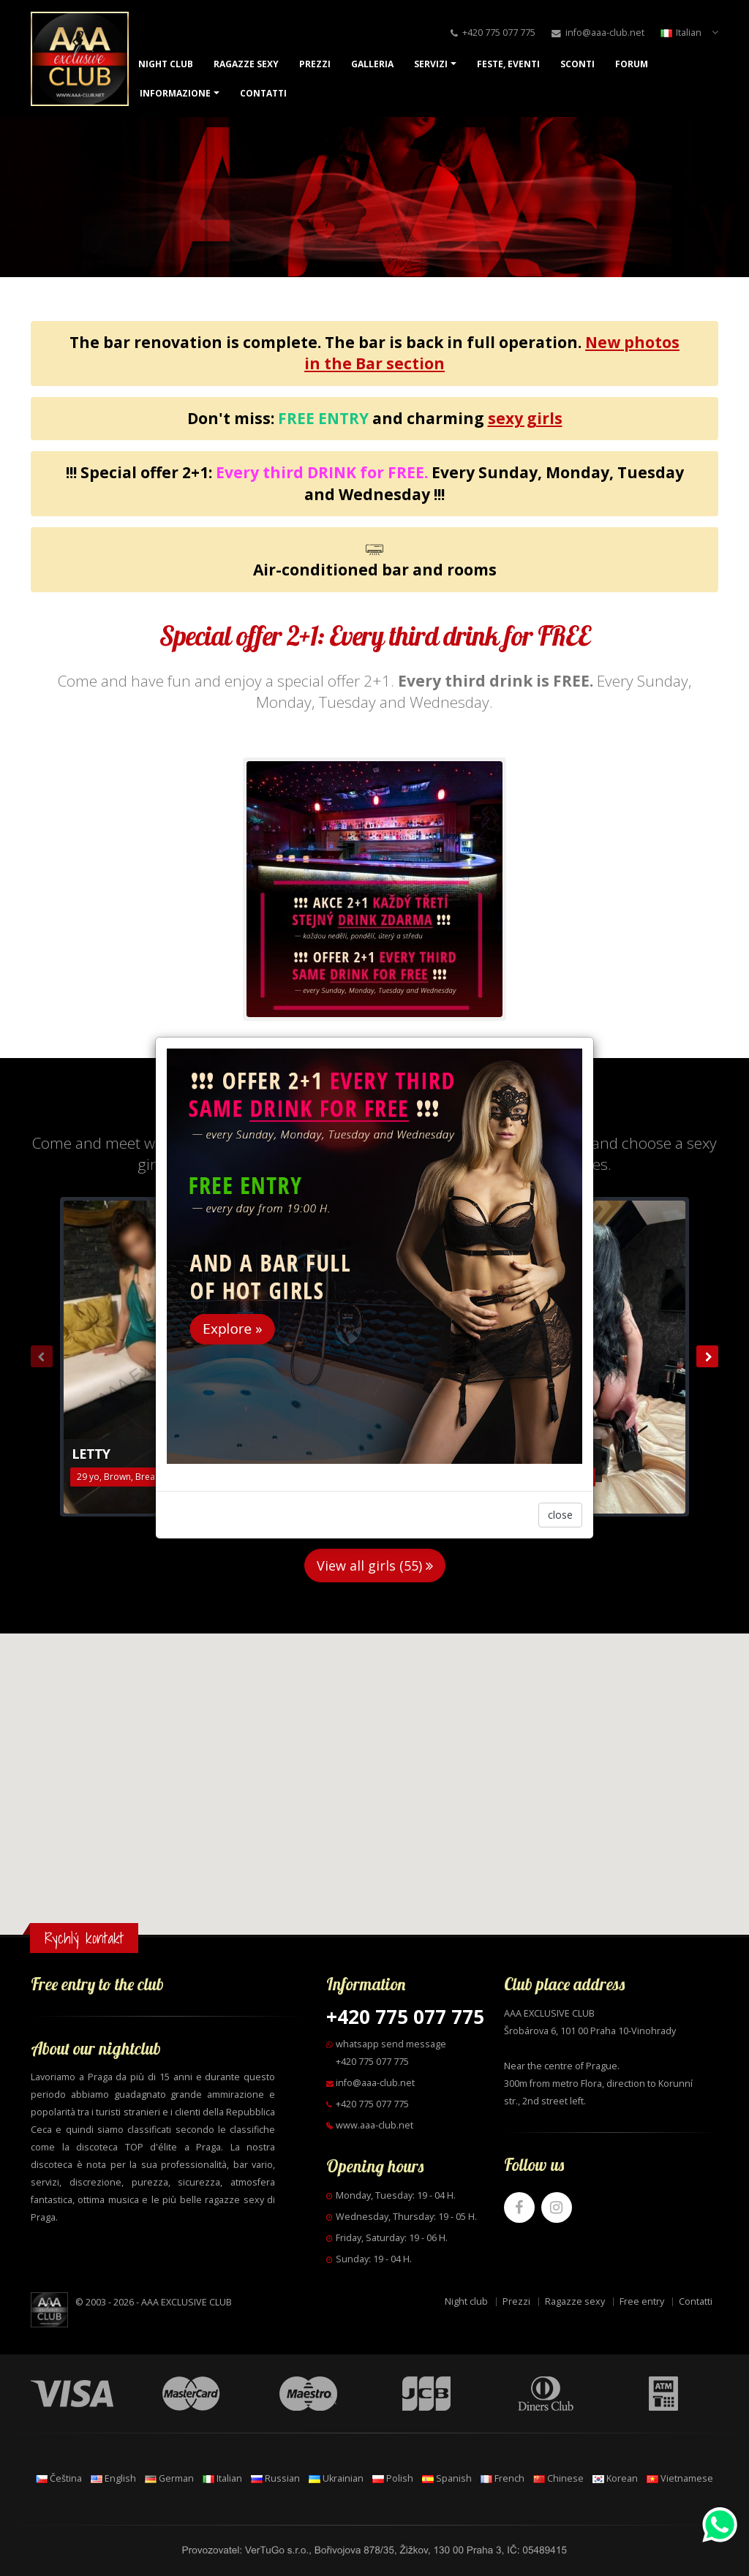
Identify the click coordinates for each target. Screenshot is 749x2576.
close (560, 1515)
